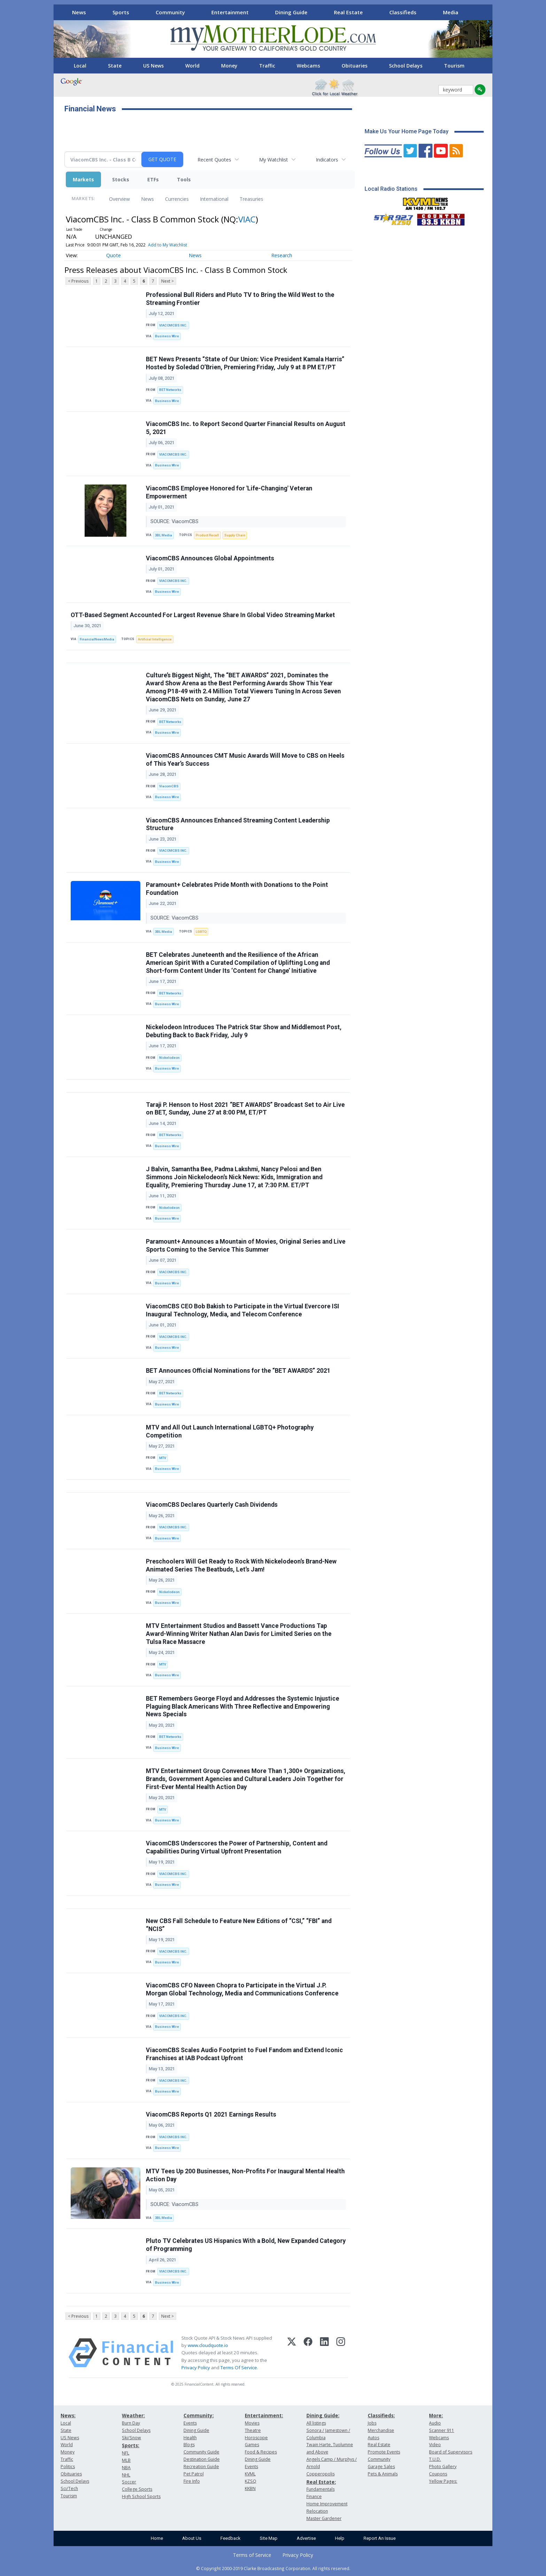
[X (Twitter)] (291, 2352)
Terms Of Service (238, 2367)
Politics (68, 2466)
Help (339, 2538)
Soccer (129, 2482)
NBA (126, 2468)
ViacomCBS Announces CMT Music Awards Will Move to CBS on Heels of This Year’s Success (245, 759)
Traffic (267, 65)
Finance (314, 2496)
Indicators (327, 159)
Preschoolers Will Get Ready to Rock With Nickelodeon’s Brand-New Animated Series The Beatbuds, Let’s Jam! (241, 1565)
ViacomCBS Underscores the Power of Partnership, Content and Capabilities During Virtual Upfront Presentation (236, 1847)
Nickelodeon (169, 1057)
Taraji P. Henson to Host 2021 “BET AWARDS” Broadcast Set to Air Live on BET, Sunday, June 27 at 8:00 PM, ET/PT (245, 1108)
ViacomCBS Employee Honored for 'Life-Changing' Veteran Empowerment (229, 492)
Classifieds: (381, 2415)
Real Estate (348, 12)
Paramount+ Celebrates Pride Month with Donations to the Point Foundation (237, 888)
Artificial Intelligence (155, 639)
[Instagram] (341, 2352)
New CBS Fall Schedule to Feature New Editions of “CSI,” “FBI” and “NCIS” (239, 1924)
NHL (126, 2475)
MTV (162, 1458)
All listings (316, 2423)
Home (157, 2538)
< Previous (78, 281)
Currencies (177, 199)
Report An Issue (380, 2538)
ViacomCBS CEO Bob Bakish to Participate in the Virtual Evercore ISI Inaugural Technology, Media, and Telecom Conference (242, 1310)
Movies (252, 2423)
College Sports (137, 2489)
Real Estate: (321, 2482)
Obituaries (354, 65)
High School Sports (141, 2496)
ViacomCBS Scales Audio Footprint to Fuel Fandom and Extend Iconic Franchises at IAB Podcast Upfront (244, 2054)
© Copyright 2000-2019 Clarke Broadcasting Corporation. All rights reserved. (273, 2568)
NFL (125, 2453)
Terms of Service (252, 2555)
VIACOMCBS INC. (173, 325)
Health (190, 2438)
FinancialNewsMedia (97, 639)
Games (252, 2445)
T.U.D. (435, 2459)
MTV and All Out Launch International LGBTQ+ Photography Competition (230, 1431)
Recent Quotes (214, 159)
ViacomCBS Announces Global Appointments (210, 558)
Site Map (269, 2538)
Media (450, 12)
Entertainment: (264, 2415)
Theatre (253, 2430)
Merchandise (381, 2430)
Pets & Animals (383, 2474)
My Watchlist (273, 159)
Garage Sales (381, 2466)
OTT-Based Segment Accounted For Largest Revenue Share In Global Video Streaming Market (203, 615)
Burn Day (131, 2423)
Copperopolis (320, 2474)
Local (80, 65)
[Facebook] (308, 2352)
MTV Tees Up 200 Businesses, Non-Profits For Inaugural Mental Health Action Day (245, 2175)
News (79, 12)
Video (435, 2445)
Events (190, 2423)
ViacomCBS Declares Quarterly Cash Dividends (212, 1504)
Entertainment (230, 12)
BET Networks (170, 390)
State (115, 65)
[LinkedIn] (324, 2352)
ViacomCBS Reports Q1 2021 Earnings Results (211, 2114)
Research (281, 255)
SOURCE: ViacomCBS (175, 522)
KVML (250, 2474)
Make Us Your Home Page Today (406, 131)
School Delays (405, 65)
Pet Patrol (194, 2474)
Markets (83, 179)
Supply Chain (234, 535)
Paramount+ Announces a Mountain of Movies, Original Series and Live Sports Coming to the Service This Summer (245, 1245)
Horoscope (256, 2438)
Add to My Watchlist (167, 245)
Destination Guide (202, 2459)
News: (68, 2415)
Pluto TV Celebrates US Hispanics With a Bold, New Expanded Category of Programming (246, 2244)
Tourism (454, 65)
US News (153, 65)
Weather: (133, 2415)
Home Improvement (327, 2504)
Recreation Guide (201, 2466)
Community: (199, 2415)
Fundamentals (320, 2489)
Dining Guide (291, 12)
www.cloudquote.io (208, 2345)
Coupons (438, 2474)
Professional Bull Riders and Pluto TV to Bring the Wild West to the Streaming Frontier (240, 298)
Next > (167, 281)
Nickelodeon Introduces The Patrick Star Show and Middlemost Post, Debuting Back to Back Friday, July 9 (244, 1031)
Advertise (306, 2538)
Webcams (308, 65)
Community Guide (201, 2452)
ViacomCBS (169, 786)
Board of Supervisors (450, 2452)
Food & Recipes (261, 2452)
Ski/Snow (131, 2438)
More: (436, 2415)
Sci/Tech (69, 2488)
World (192, 65)
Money (229, 65)
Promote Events (384, 2452)
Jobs (372, 2423)
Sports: (130, 2445)
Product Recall (207, 535)
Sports (120, 12)
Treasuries (251, 199)
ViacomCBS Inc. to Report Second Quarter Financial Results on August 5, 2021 (245, 427)
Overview (119, 199)
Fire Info (192, 2481)
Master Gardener (324, 2518)
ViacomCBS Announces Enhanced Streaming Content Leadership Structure (238, 824)
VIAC (247, 219)
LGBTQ (201, 931)
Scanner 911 (441, 2430)
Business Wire (167, 336)
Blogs (189, 2445)
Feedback (230, 2538)
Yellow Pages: (443, 2481)
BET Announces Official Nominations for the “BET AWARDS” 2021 (238, 1370)
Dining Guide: (323, 2415)
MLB (126, 2460)
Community (170, 12)
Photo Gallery (443, 2466)
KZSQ (250, 2481)
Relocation (317, 2511)
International (214, 199)
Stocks (120, 179)
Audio (435, 2423)
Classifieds (402, 12)
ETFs (153, 179)
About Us (191, 2538)
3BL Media (163, 535)
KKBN (250, 2488)
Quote (113, 255)
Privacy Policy (195, 2367)
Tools (184, 179)
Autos (373, 2438)
